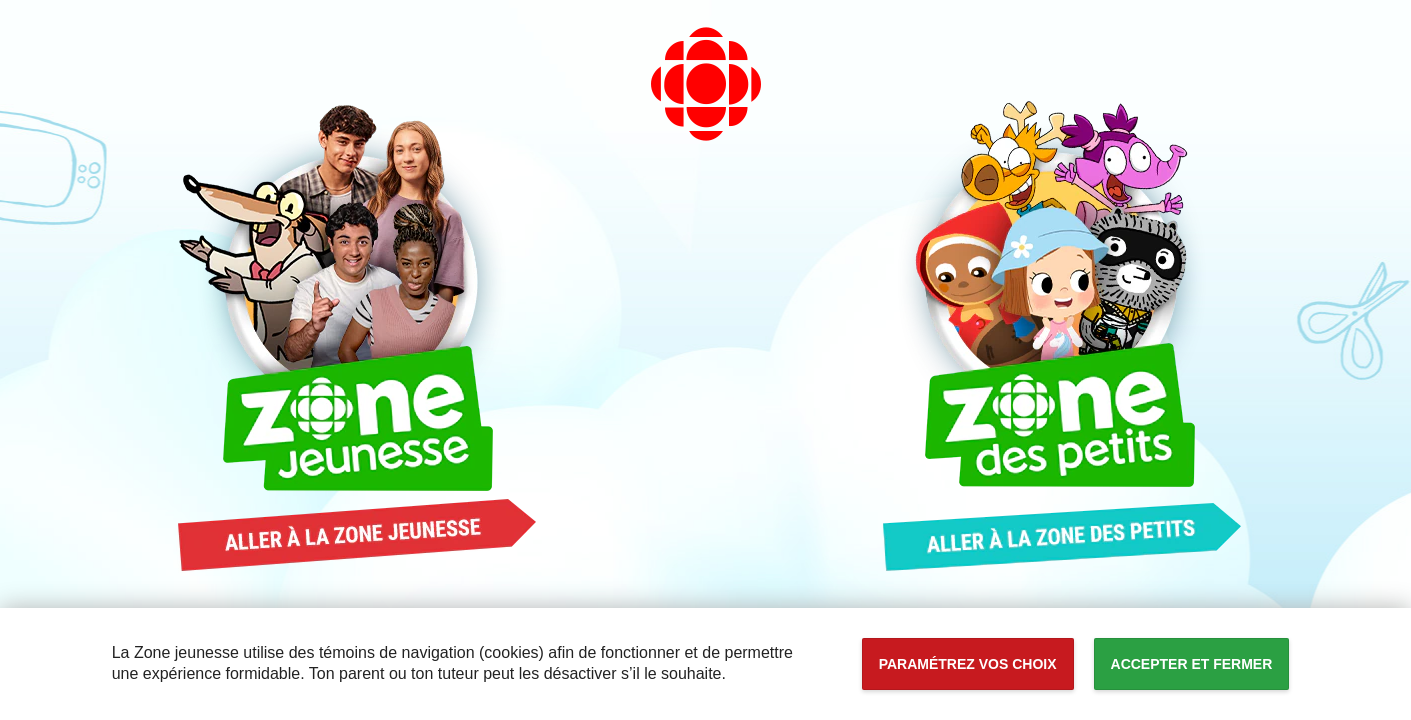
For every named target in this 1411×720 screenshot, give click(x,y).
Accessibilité (0, 0)
